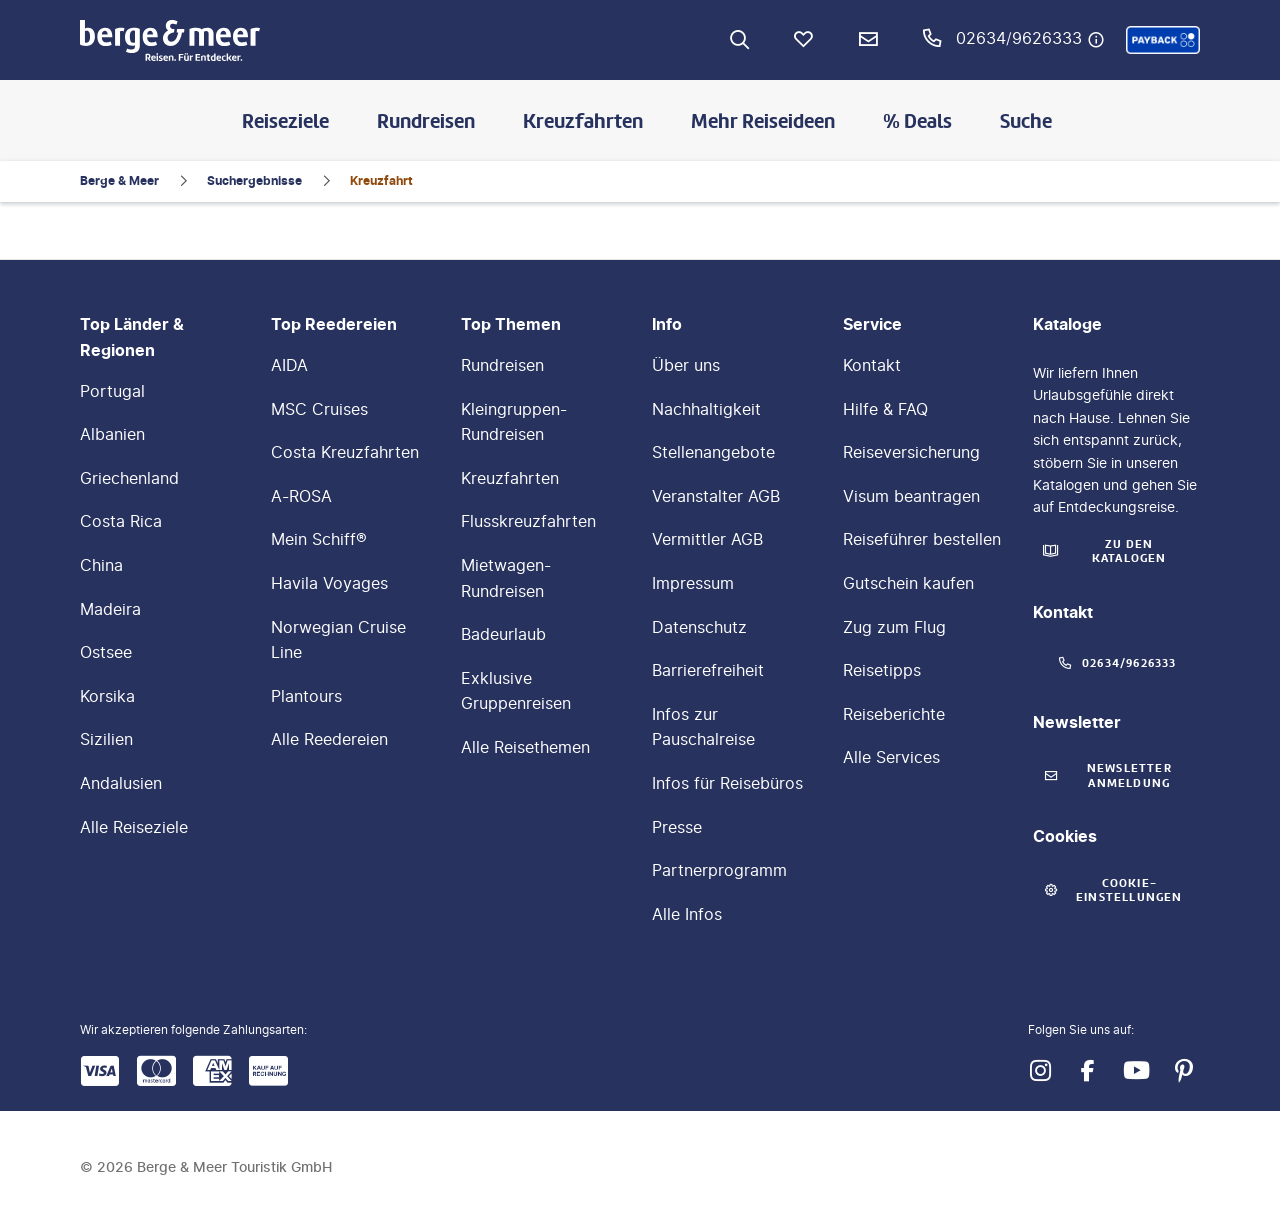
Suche (1026, 121)
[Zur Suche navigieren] (740, 40)
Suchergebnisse (254, 180)
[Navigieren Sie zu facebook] (1088, 1071)
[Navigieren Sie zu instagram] (1040, 1071)
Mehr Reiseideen (763, 121)
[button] (1163, 40)
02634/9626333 (1019, 38)
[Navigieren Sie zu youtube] (1136, 1071)
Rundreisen (426, 121)
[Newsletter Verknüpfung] (868, 40)
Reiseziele (285, 121)
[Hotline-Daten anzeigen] (1096, 40)
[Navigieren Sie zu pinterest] (1184, 1071)
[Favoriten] (804, 40)
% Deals (917, 121)
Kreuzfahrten (583, 121)
